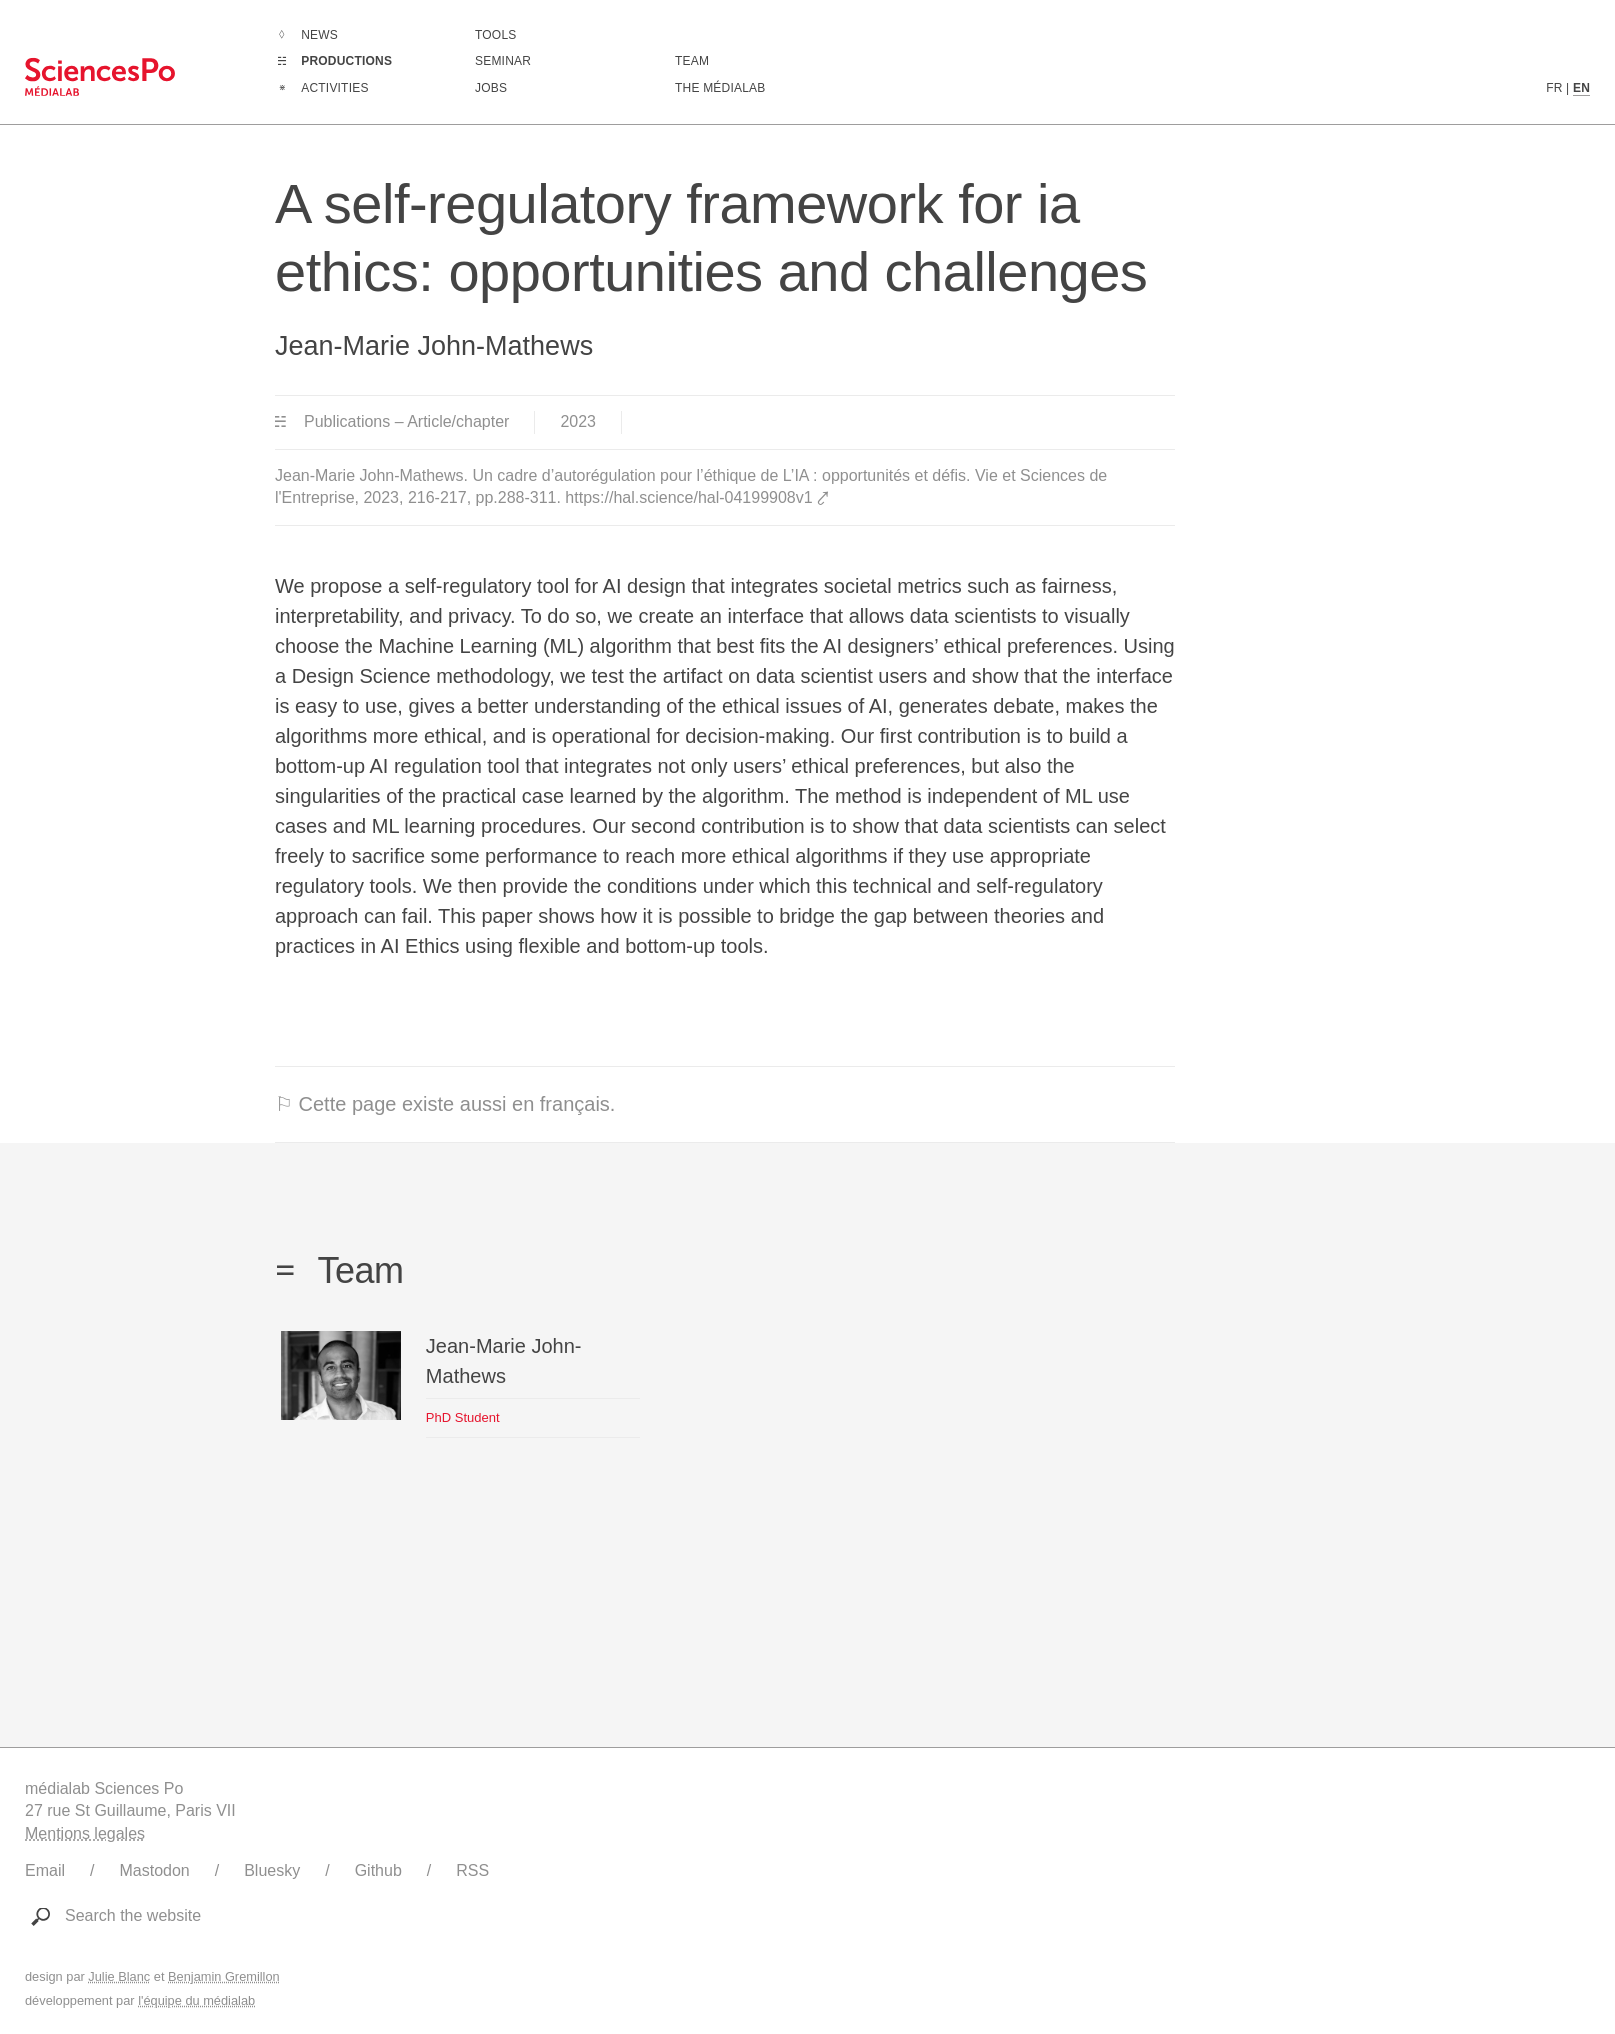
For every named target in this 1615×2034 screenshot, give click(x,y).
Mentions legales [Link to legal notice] (85, 1833)
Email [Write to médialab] (45, 1870)
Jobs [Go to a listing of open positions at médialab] (491, 88)
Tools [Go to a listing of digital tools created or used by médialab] (495, 35)
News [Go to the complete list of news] (319, 35)
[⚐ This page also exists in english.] (725, 1104)
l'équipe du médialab (196, 2000)
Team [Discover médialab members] (692, 61)
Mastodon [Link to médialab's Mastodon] (154, 1870)
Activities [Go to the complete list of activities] (334, 88)
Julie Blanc (119, 1976)
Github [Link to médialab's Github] (378, 1870)
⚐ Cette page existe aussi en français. (445, 1104)
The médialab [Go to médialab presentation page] (720, 88)
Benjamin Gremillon (224, 1976)
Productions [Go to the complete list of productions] (346, 61)
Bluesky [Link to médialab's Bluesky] (272, 1870)
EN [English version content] (1581, 88)
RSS (472, 1870)
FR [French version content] (1554, 88)
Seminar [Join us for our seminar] (503, 61)
